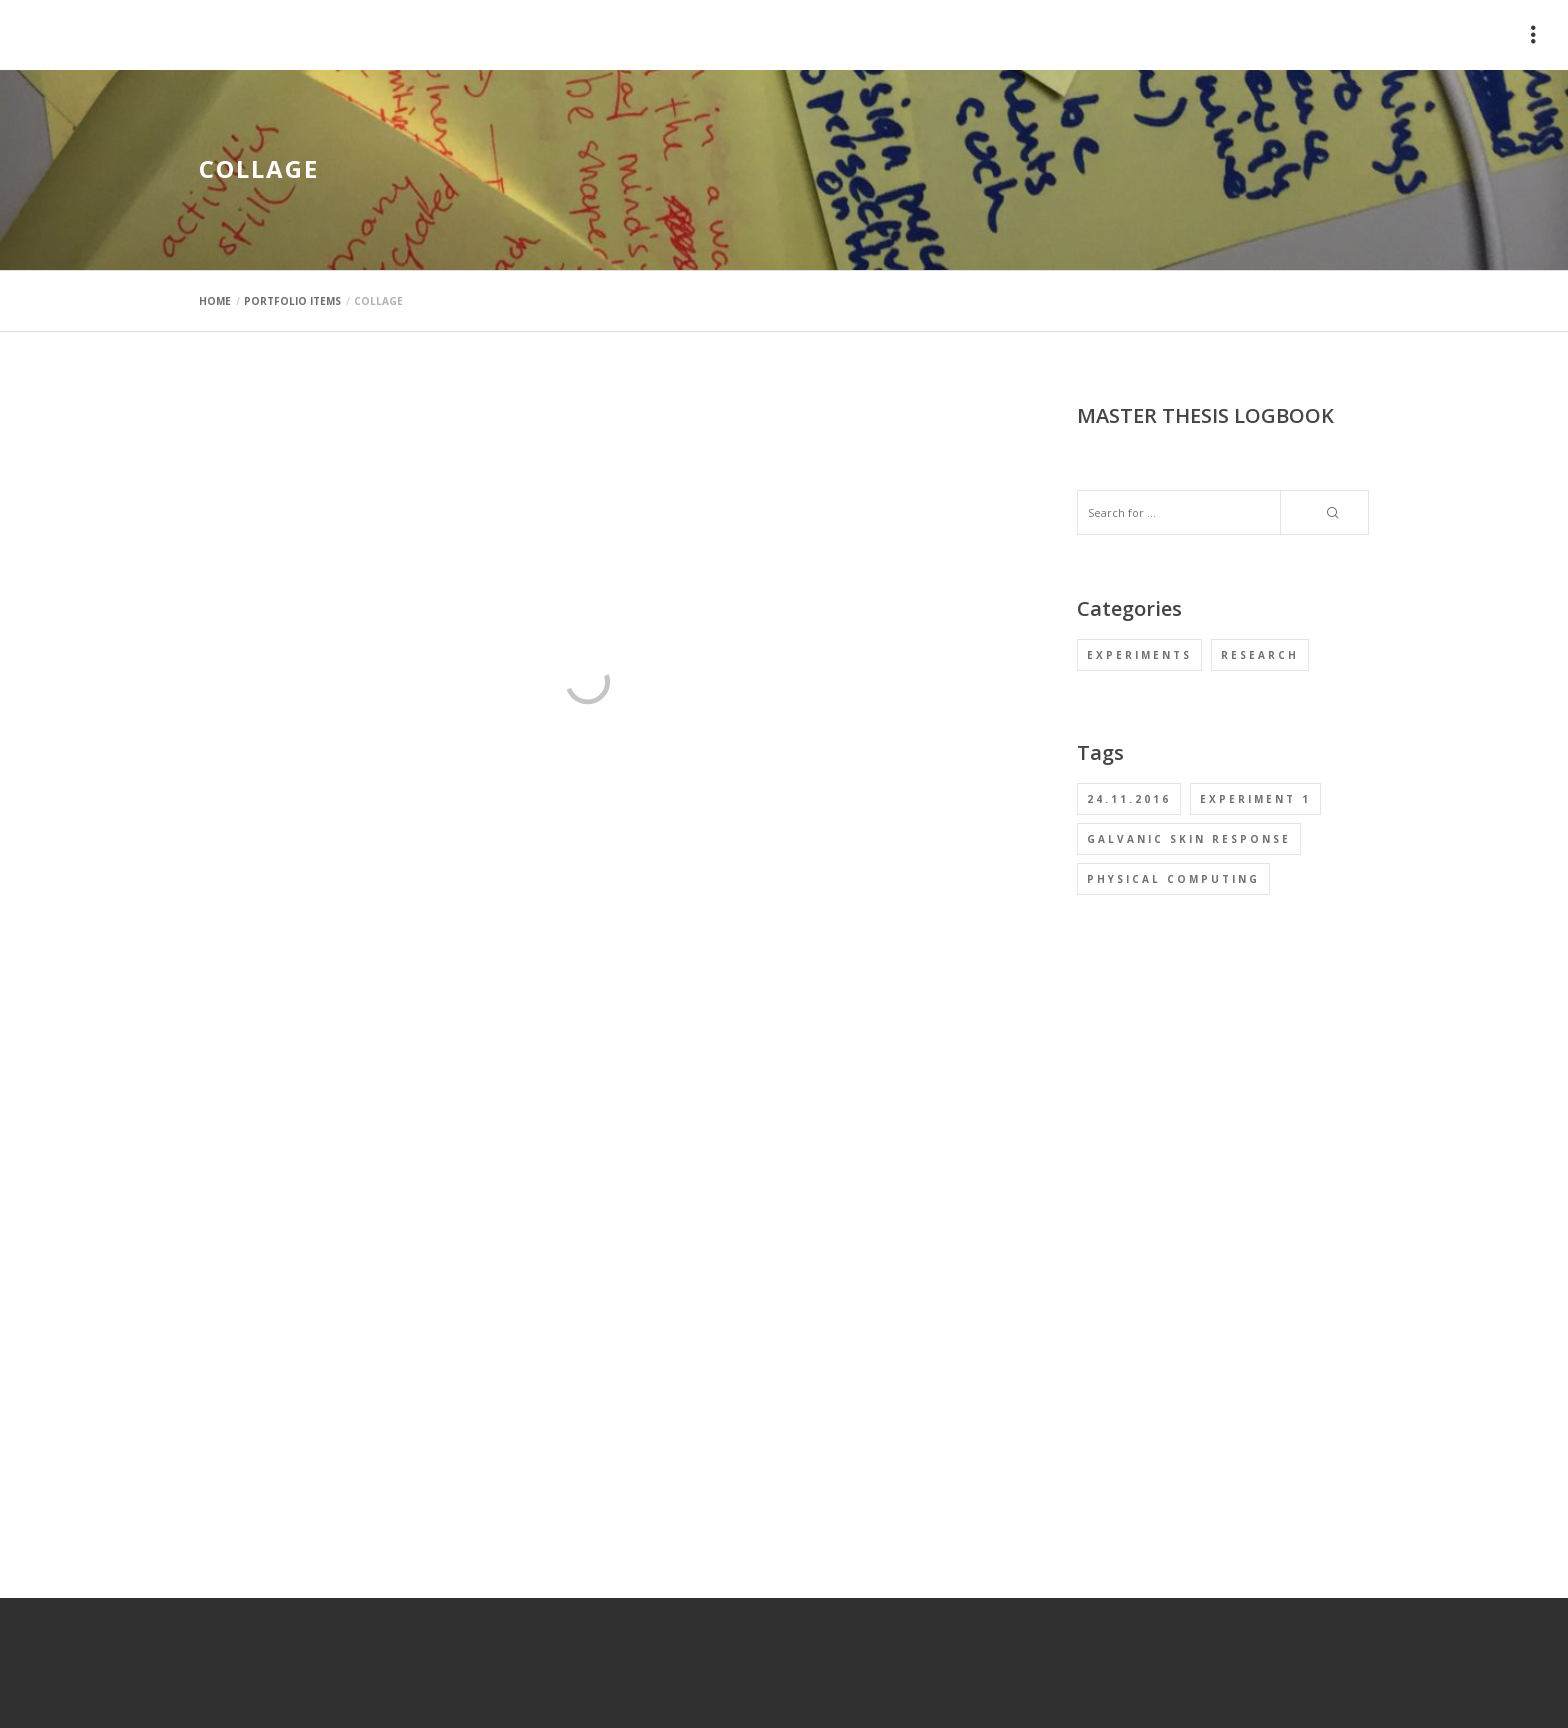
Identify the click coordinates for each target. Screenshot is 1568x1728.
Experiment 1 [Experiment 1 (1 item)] (1255, 799)
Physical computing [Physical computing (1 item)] (1173, 879)
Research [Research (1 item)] (1260, 655)
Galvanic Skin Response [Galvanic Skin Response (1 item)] (1189, 839)
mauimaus (244, 35)
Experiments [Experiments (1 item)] (1139, 655)
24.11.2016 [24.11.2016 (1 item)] (1129, 799)
